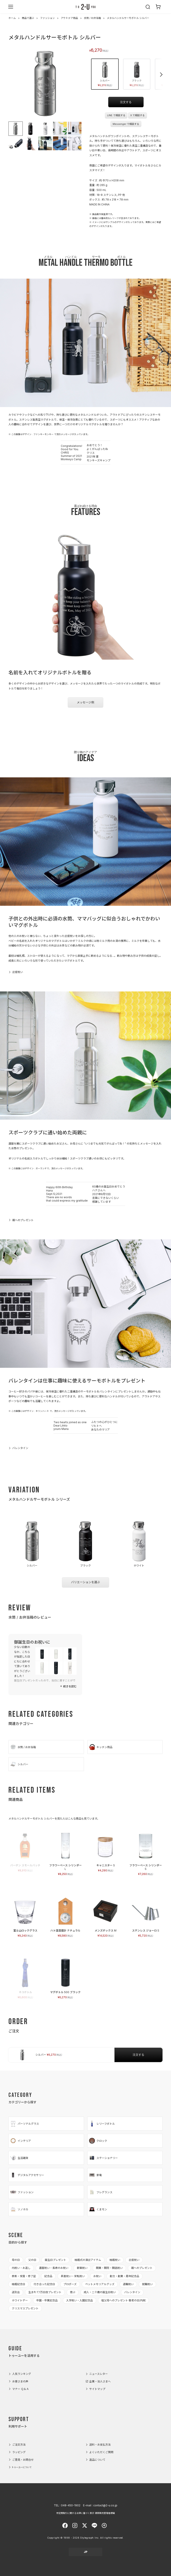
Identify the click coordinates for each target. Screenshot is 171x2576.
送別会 (16, 2292)
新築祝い (82, 2268)
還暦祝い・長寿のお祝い (53, 2268)
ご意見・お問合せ (23, 2459)
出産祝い (17, 972)
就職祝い (147, 2284)
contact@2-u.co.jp (105, 2505)
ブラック (137, 74)
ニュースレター (98, 2373)
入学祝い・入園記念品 (79, 2300)
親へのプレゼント (23, 1220)
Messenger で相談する (126, 124)
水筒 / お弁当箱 (92, 18)
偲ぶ (72, 2292)
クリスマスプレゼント (25, 2308)
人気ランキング (21, 2373)
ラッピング (19, 2452)
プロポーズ (70, 2284)
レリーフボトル (102, 2123)
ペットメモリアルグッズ (99, 2284)
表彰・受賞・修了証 (24, 2276)
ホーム (12, 18)
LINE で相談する (116, 115)
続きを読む (70, 1686)
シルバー (105, 74)
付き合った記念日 (44, 2284)
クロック (98, 2140)
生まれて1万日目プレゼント (44, 2292)
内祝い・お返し (21, 2268)
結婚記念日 (18, 2284)
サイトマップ (97, 2389)
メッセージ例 (85, 702)
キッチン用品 (100, 1747)
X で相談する (137, 115)
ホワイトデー (20, 2300)
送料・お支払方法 (100, 2444)
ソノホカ (19, 2209)
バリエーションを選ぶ (85, 1582)
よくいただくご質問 (101, 2452)
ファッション (47, 18)
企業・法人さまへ (100, 2381)
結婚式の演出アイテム (88, 2260)
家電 (95, 2175)
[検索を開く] (148, 6)
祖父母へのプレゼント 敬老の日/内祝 (123, 2300)
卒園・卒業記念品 (47, 2300)
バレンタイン (20, 1448)
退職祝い (128, 2284)
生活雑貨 (19, 2157)
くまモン (98, 2209)
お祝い (97, 2276)
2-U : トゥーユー (85, 6)
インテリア (20, 2140)
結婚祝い (115, 2260)
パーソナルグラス (24, 2123)
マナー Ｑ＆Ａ (20, 2389)
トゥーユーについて (22, 2467)
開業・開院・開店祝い (109, 2268)
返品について (97, 2459)
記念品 (48, 2276)
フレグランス (100, 2192)
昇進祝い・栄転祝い (73, 2276)
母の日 (16, 2260)
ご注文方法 (19, 2444)
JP (86, 2552)
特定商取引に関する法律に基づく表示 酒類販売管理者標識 (85, 2513)
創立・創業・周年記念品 (124, 2276)
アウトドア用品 (69, 18)
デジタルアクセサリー (27, 2175)
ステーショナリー (103, 2157)
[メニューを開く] (10, 6)
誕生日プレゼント (55, 2260)
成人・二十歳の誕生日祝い (100, 2292)
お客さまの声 (20, 2381)
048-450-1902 (70, 2505)
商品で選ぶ (28, 18)
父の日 (32, 2260)
